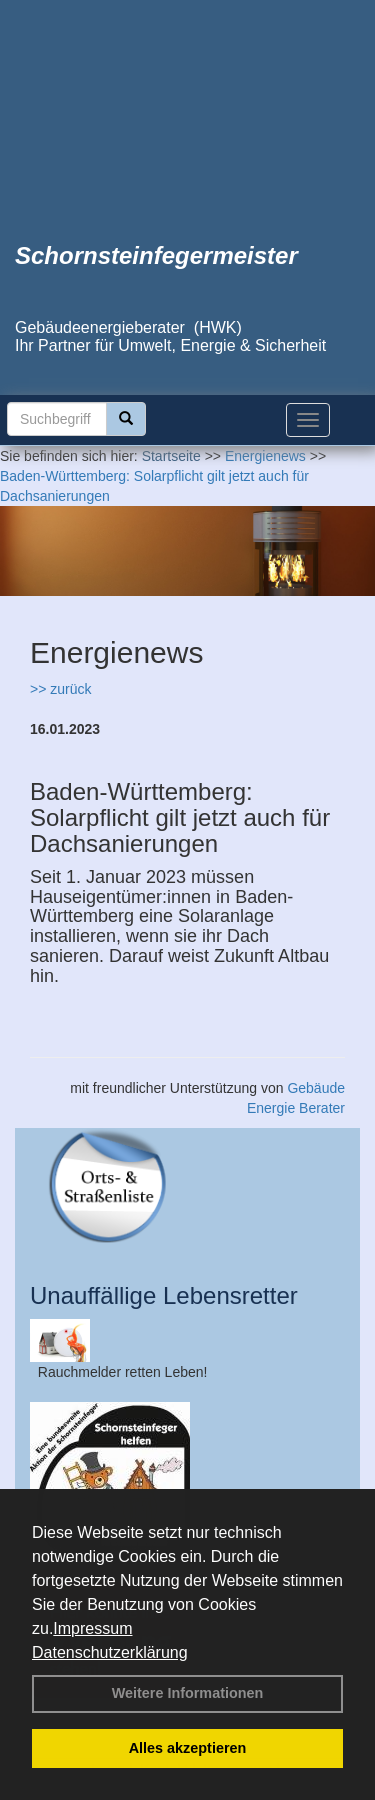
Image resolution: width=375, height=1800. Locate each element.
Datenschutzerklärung (110, 1652)
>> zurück (60, 689)
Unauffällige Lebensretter (164, 1295)
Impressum (92, 1628)
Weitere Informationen (188, 1693)
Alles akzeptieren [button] (188, 1748)
